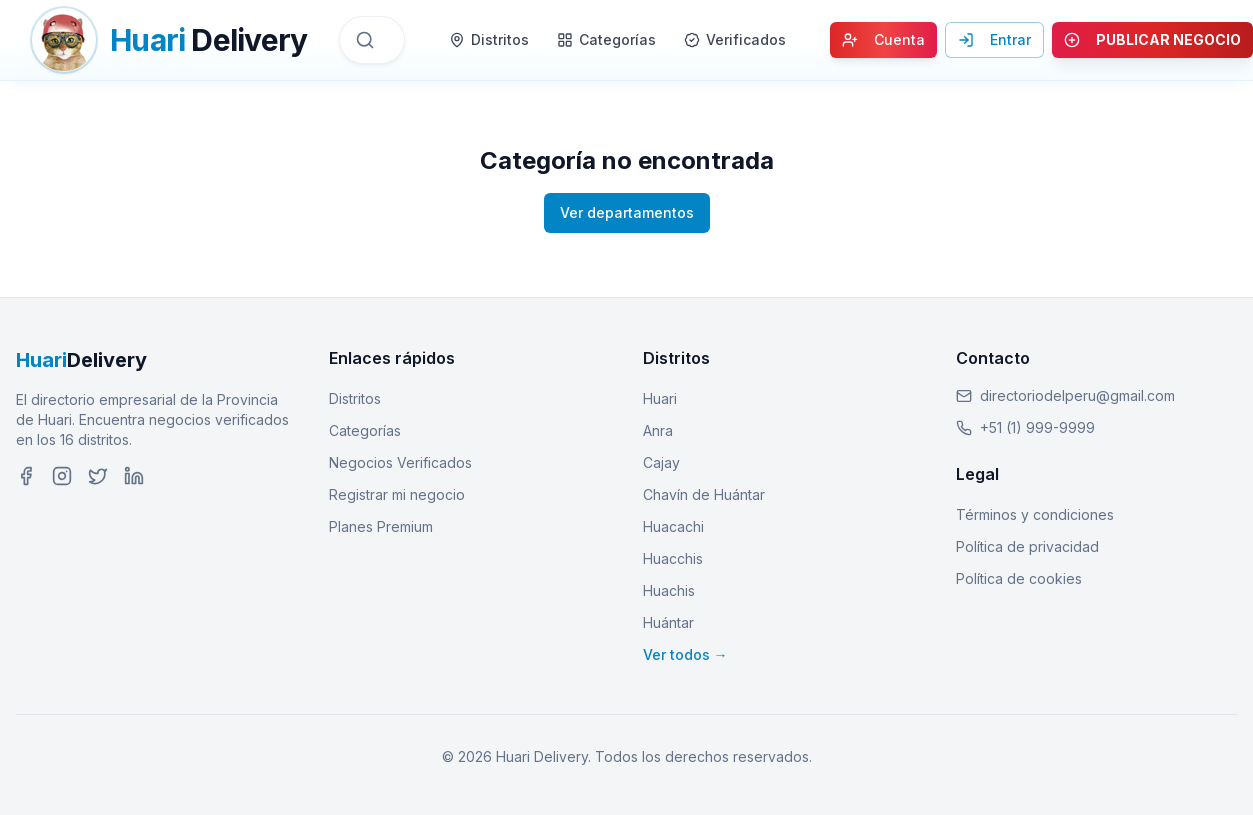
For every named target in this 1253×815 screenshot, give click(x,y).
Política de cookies (1019, 578)
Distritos (489, 39)
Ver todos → (685, 654)
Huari (660, 398)
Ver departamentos (627, 212)
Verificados (735, 39)
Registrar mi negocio (397, 494)
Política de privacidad (1027, 546)
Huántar (668, 622)
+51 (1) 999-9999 (1037, 427)
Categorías (606, 39)
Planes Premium (381, 526)
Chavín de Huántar (704, 494)
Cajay (661, 462)
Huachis (669, 590)
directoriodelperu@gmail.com (1077, 395)
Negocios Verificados (400, 462)
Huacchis (673, 558)
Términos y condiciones (1035, 514)
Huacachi (673, 526)
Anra (658, 430)
